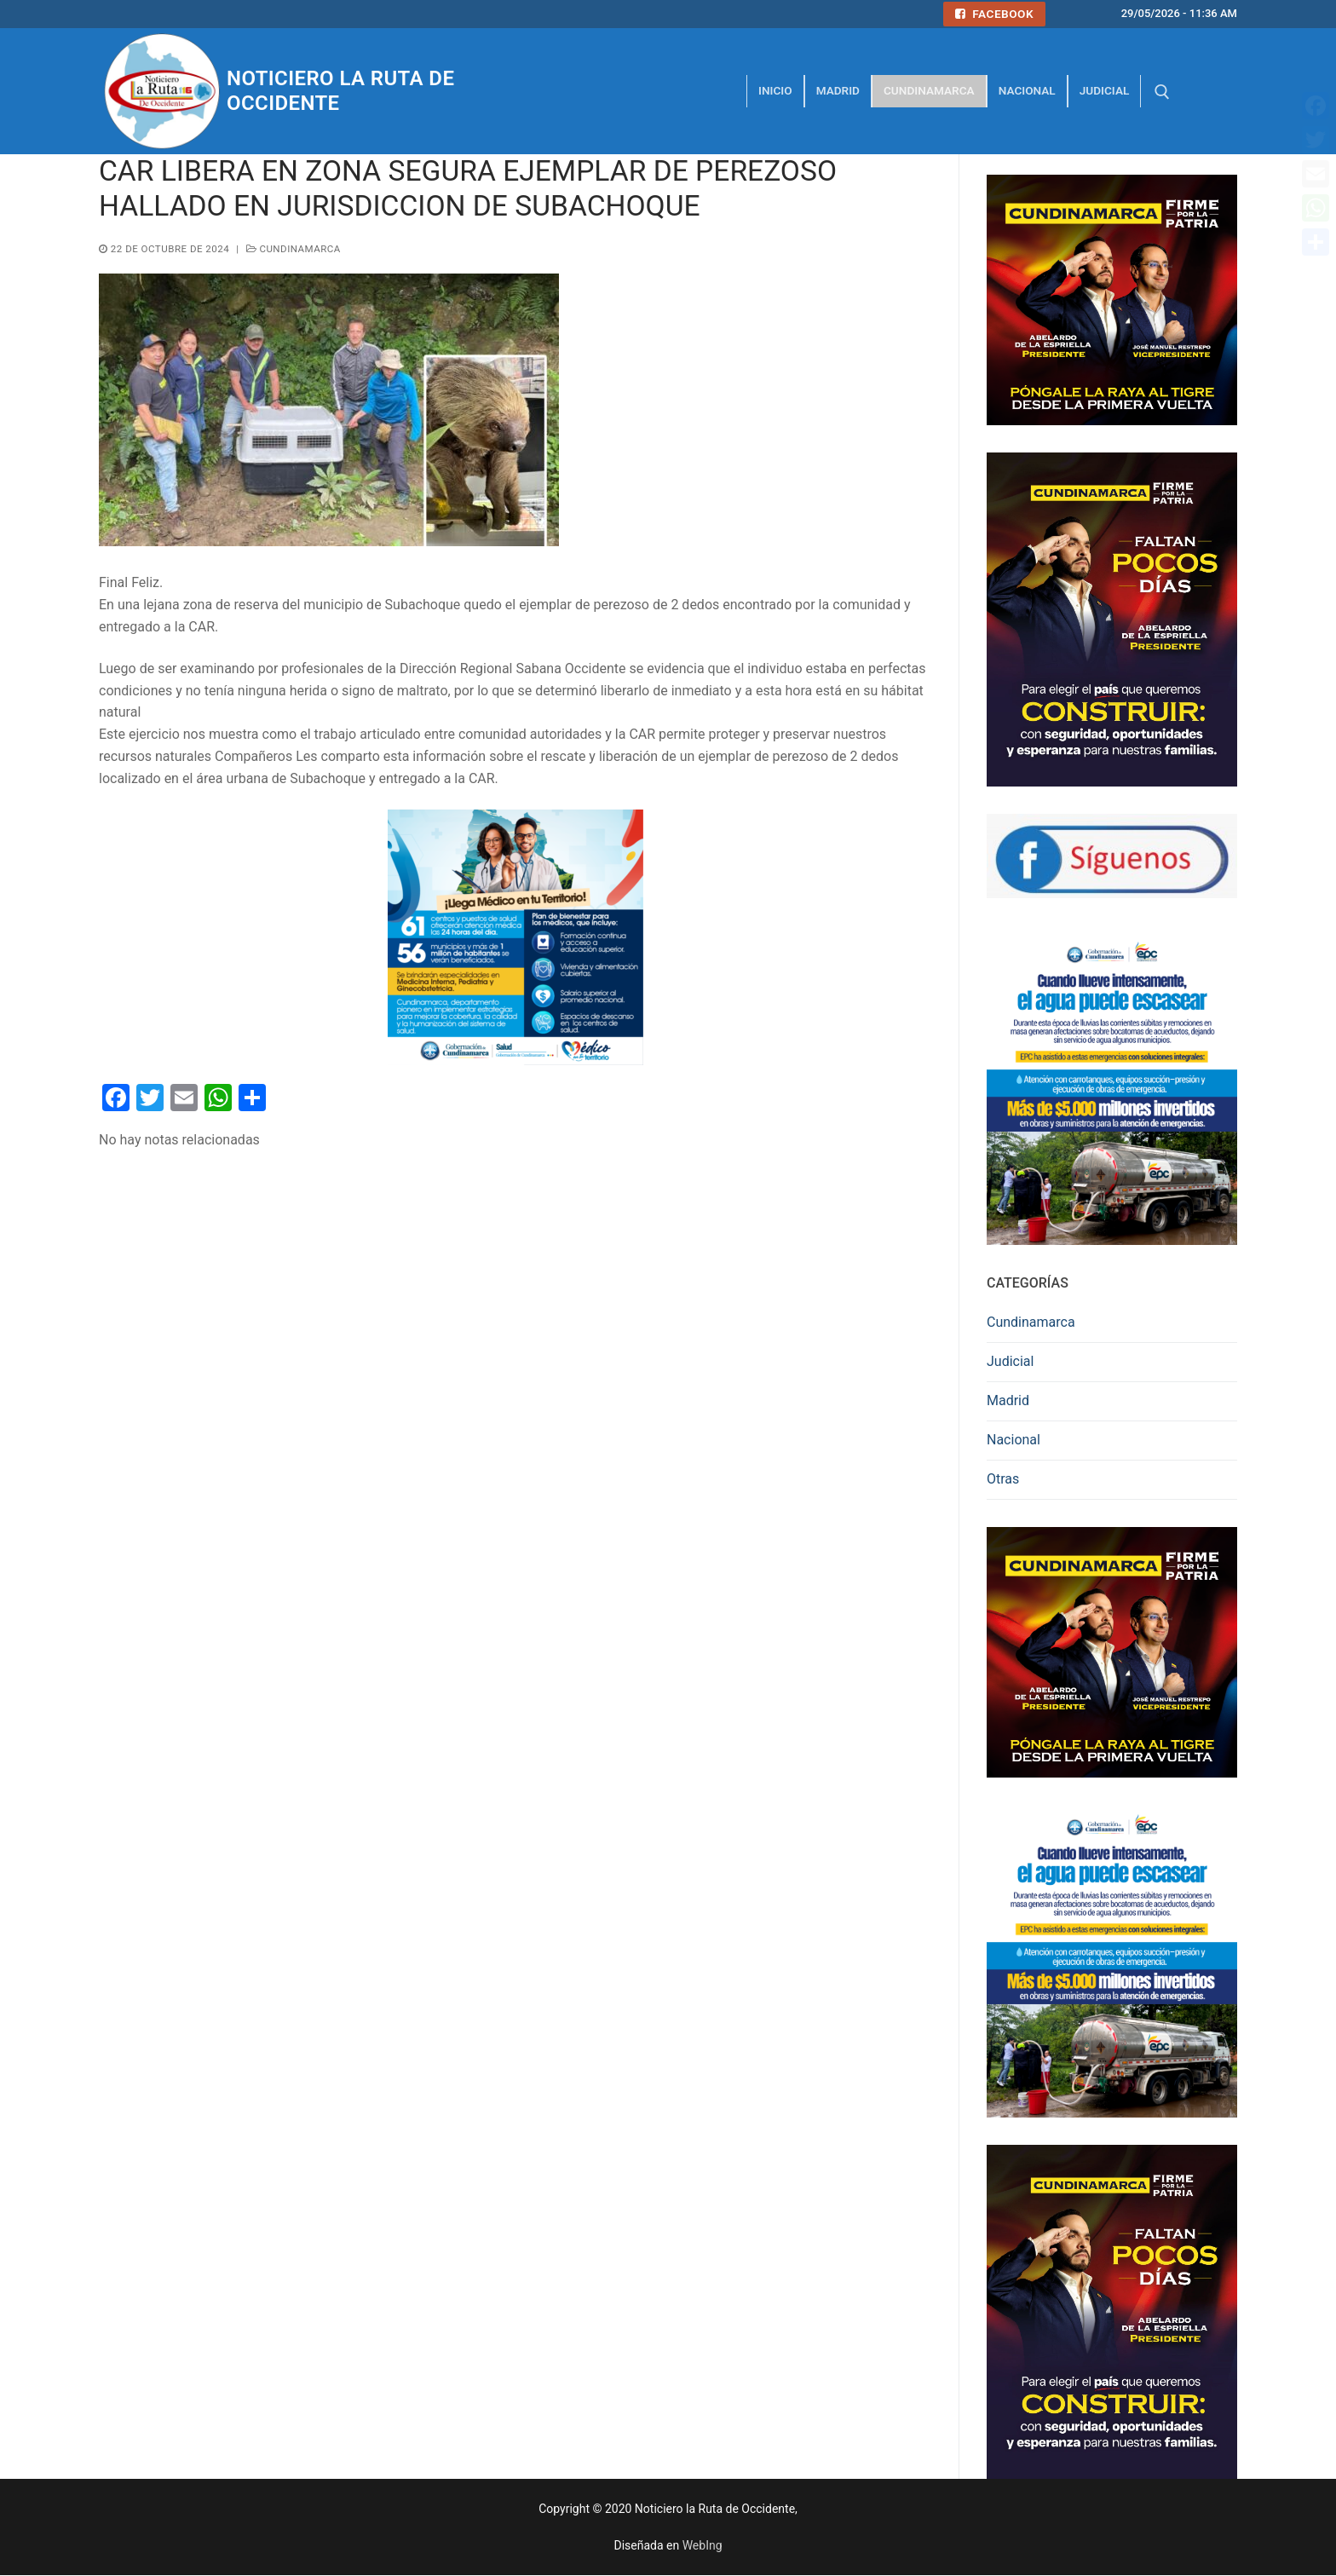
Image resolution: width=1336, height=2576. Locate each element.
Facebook (994, 13)
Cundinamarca (293, 249)
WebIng (702, 2545)
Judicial (1010, 1361)
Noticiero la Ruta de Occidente (340, 90)
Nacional (1013, 1440)
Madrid (1008, 1400)
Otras (1003, 1479)
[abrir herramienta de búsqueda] (1162, 92)
